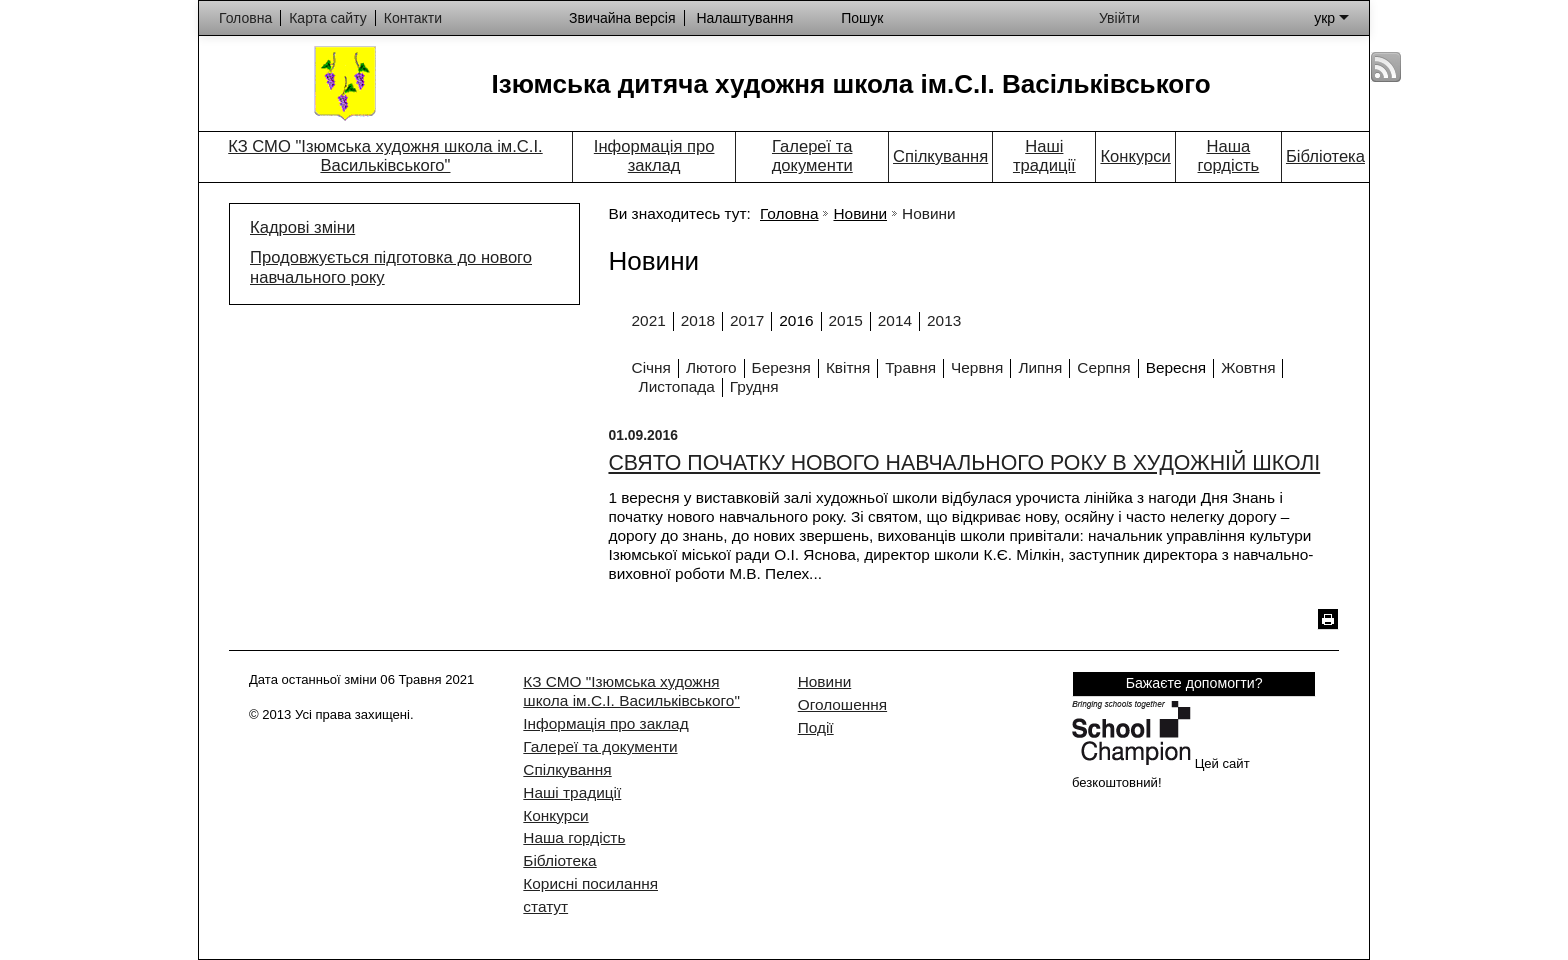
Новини (860, 213)
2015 (846, 320)
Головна (789, 213)
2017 (747, 320)
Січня (651, 367)
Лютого (711, 367)
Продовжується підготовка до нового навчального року (391, 267)
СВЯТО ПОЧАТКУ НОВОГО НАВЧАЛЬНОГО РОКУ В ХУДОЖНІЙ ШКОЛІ (964, 463)
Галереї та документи (812, 156)
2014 (895, 320)
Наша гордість (1229, 156)
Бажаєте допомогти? (1194, 683)
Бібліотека (1325, 156)
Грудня (754, 386)
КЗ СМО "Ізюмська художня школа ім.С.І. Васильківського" (385, 156)
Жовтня (1248, 367)
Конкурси (1135, 156)
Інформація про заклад (654, 156)
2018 (698, 320)
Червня (977, 367)
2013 (944, 320)
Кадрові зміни (302, 227)
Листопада (677, 386)
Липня (1040, 367)
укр (1331, 18)
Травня (910, 367)
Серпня (1103, 367)
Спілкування (940, 156)
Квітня (848, 367)
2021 (649, 320)
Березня (781, 367)
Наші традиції (1044, 156)
